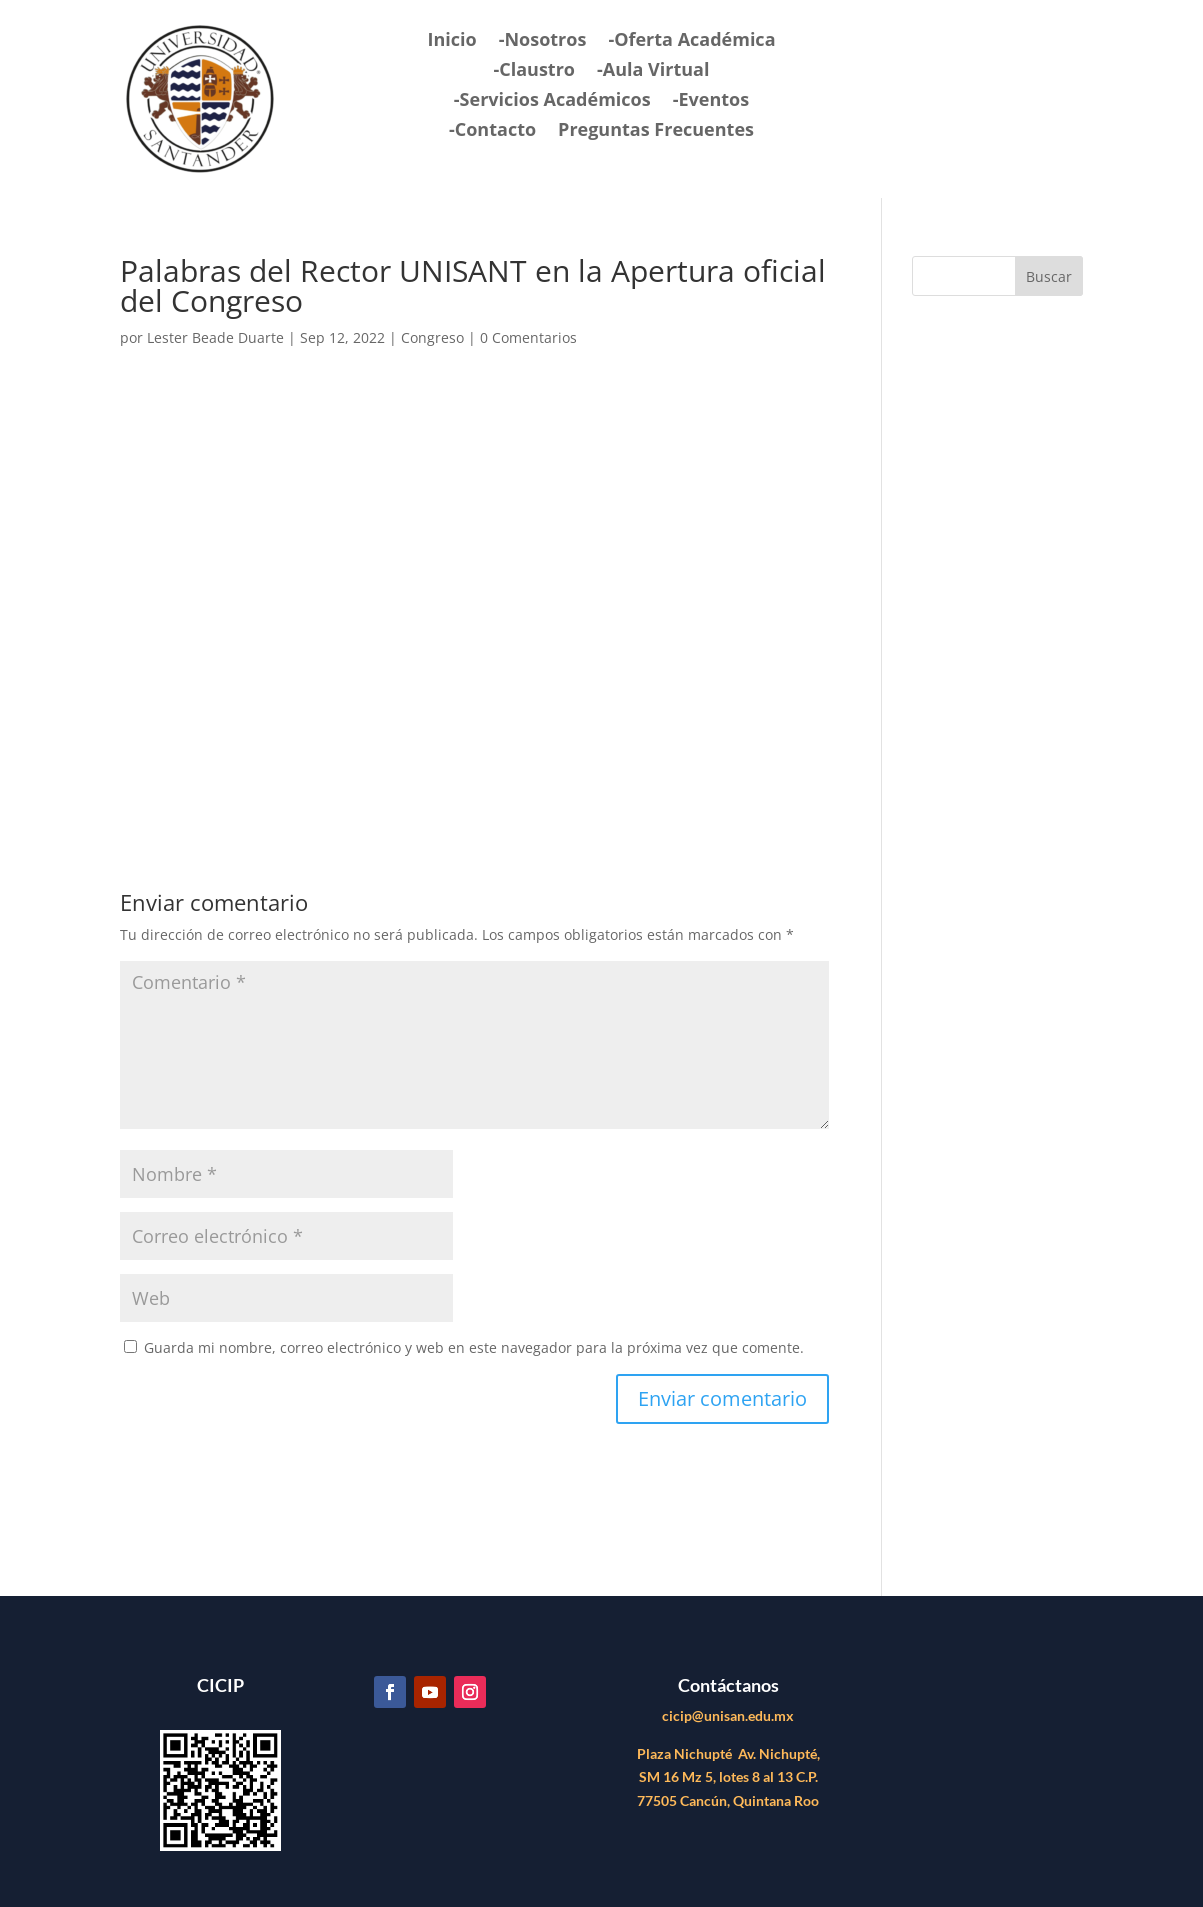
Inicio (451, 41)
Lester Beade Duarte (215, 337)
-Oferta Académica (691, 41)
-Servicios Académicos (552, 101)
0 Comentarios (528, 337)
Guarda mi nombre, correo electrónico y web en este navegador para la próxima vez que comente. (474, 1347)
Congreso (432, 337)
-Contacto (492, 131)
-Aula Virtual (653, 71)
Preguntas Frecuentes (656, 131)
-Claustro (534, 71)
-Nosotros (543, 41)
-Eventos (711, 101)
